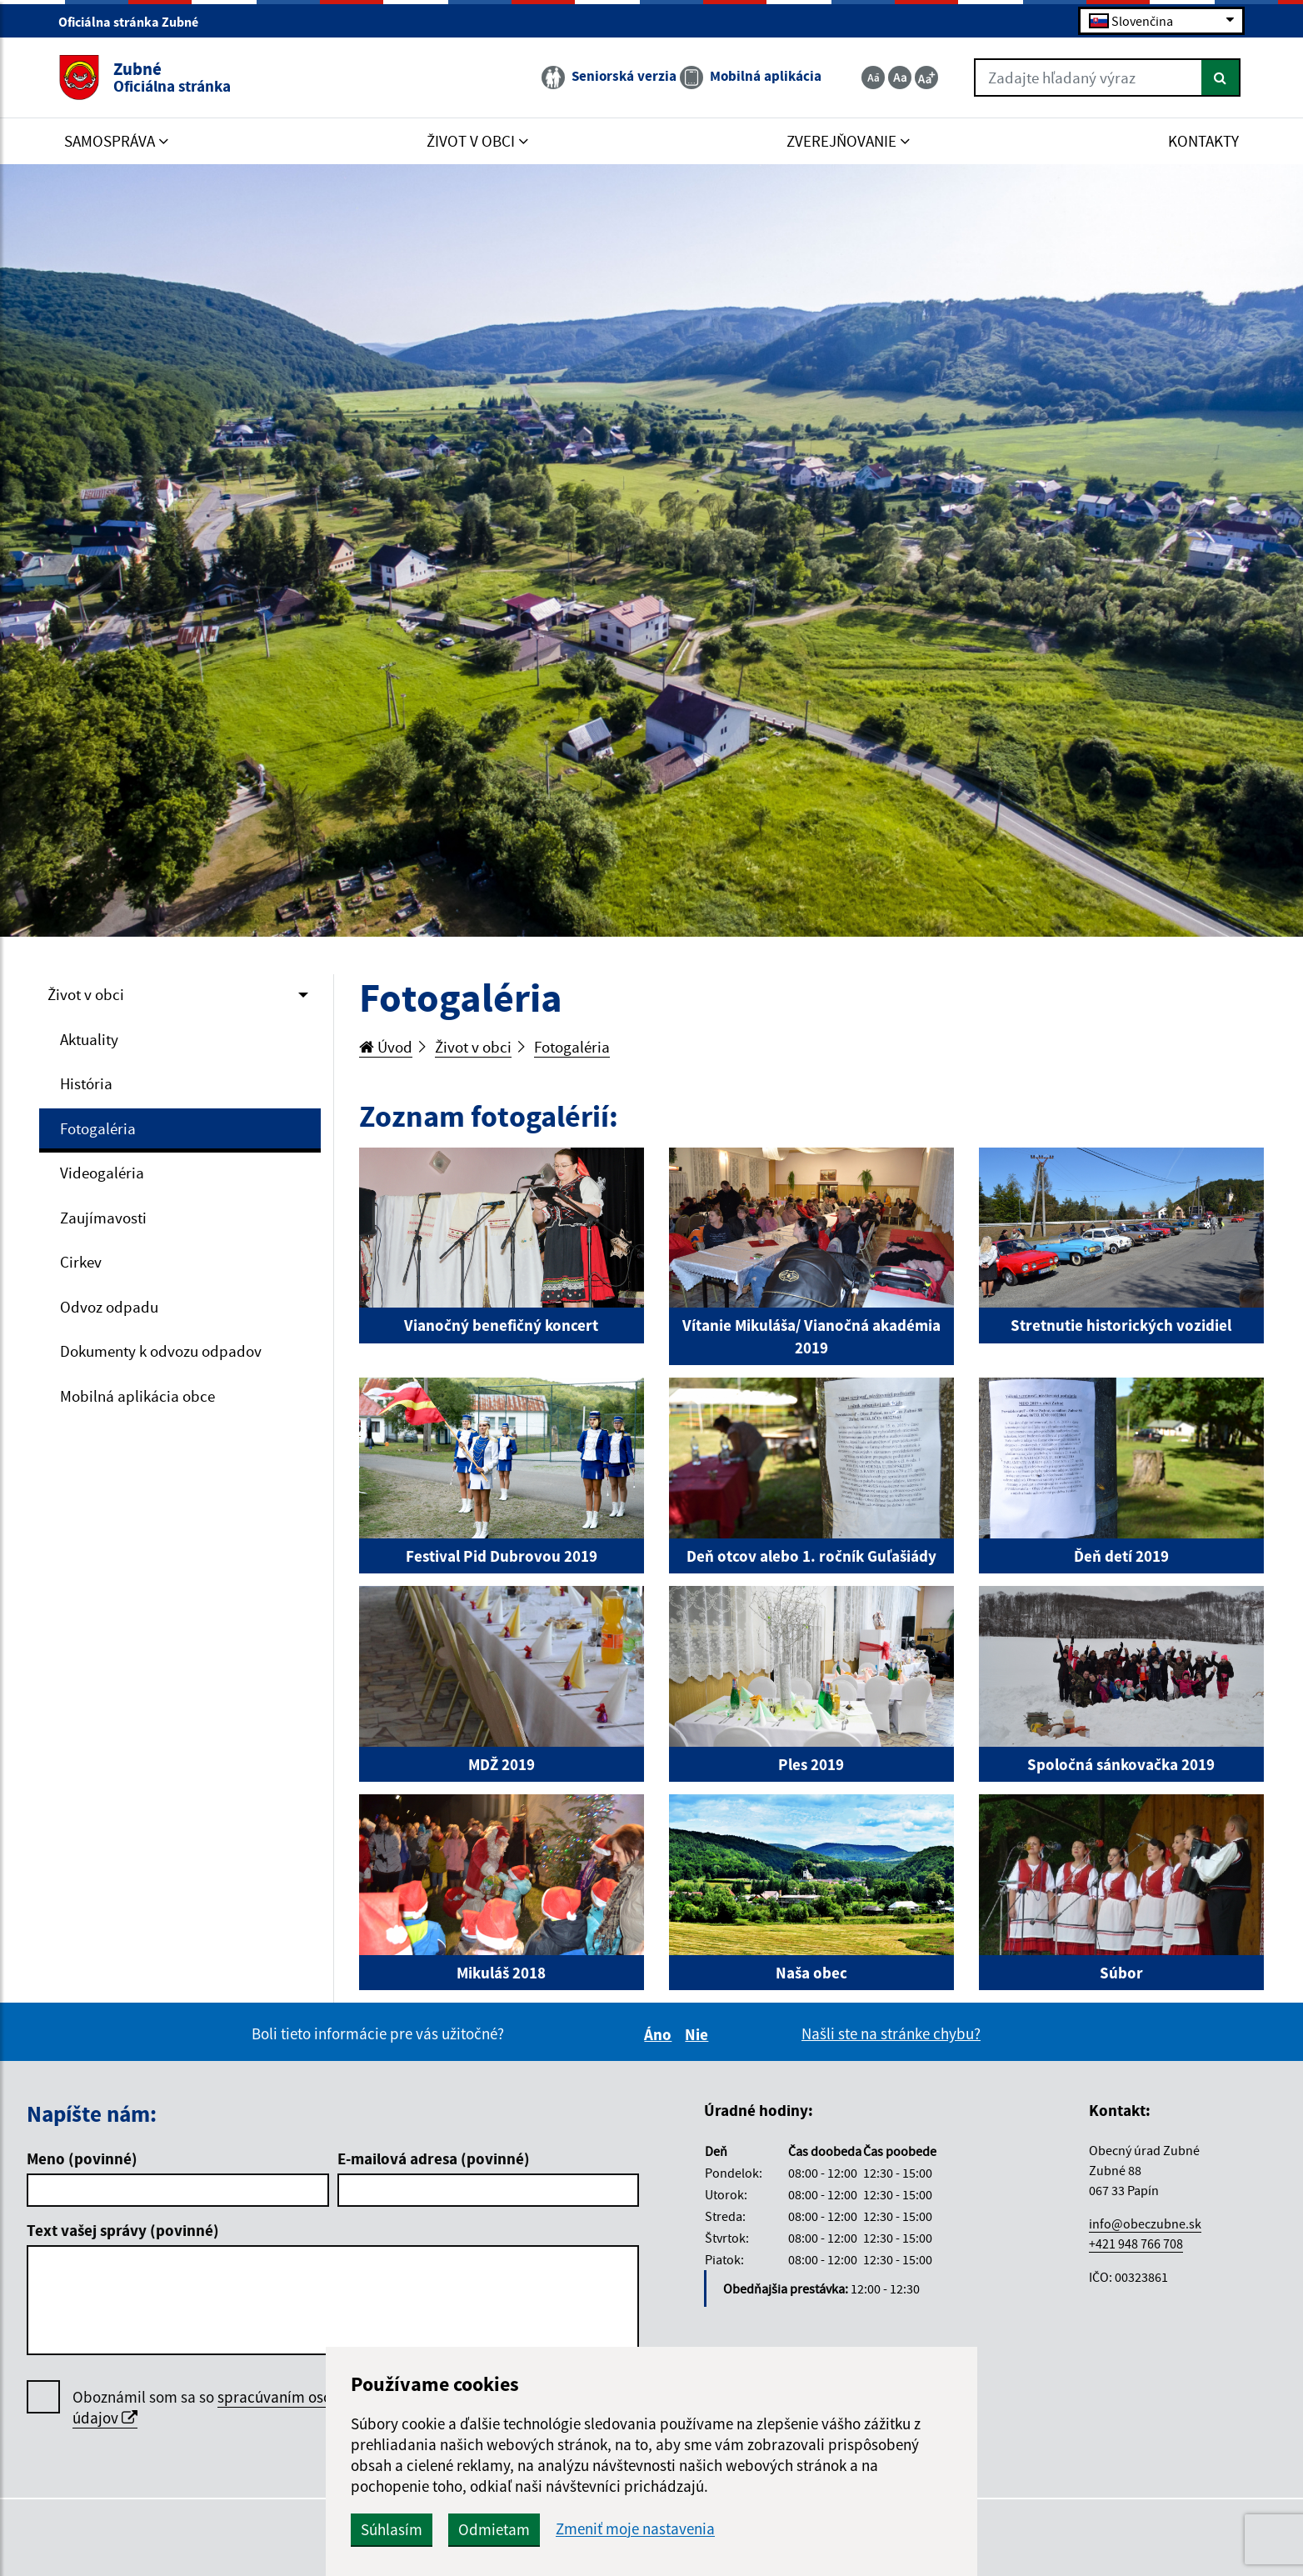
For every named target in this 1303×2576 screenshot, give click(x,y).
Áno (660, 2034)
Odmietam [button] (494, 2529)
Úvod (385, 1047)
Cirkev (81, 1262)
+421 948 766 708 (1136, 2243)
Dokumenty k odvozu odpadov (161, 1351)
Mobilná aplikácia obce (137, 1396)
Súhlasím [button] (391, 2529)
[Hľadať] (1221, 77)
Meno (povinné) (82, 2158)
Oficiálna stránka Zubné (135, 21)
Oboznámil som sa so (222, 2407)
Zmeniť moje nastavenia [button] (635, 2529)
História (86, 1083)
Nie (699, 2034)
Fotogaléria (98, 1128)
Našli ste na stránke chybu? (891, 2033)
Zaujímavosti (103, 1218)
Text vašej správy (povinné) (123, 2230)
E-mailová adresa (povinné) (433, 2158)
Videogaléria (102, 1173)
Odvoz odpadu (109, 1307)
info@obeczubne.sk (1145, 2223)
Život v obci (85, 994)
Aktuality (89, 1039)
